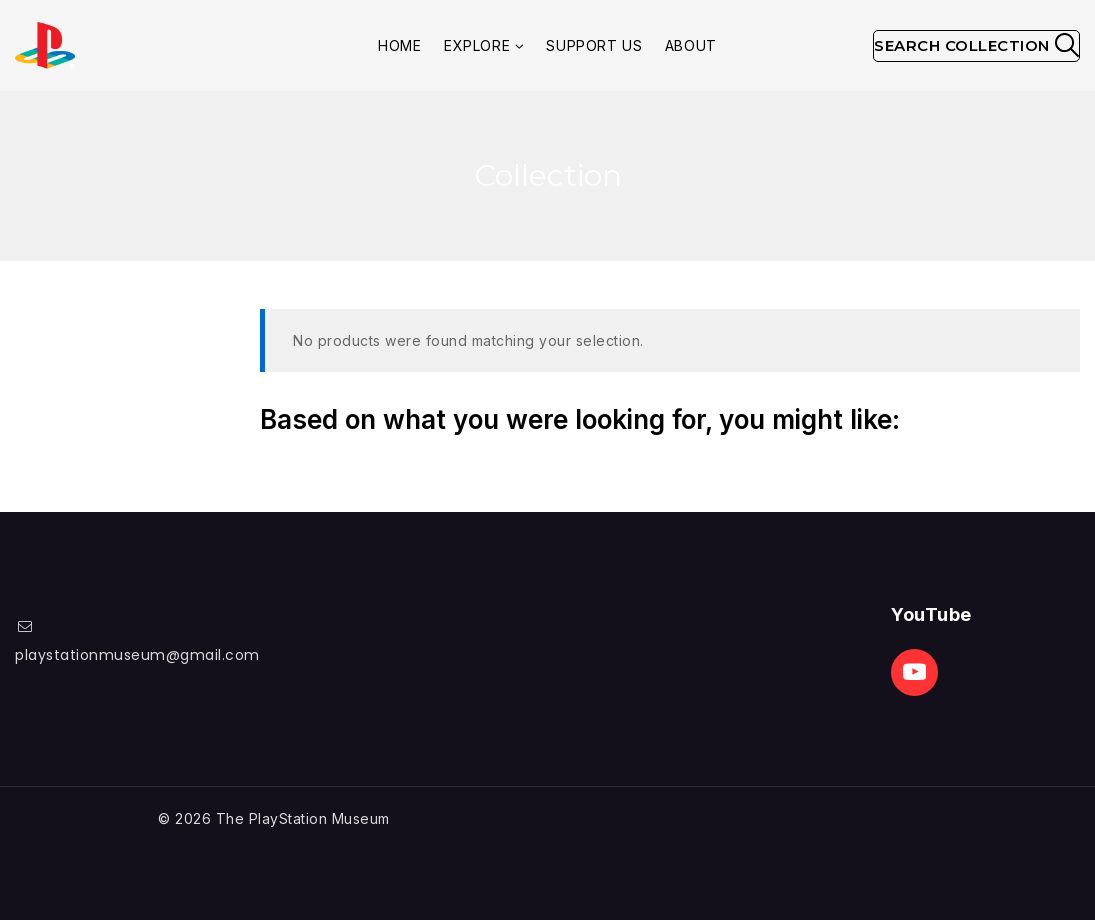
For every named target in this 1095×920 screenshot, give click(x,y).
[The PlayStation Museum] (45, 45)
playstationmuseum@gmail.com (137, 655)
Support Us (594, 45)
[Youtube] (914, 672)
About (691, 45)
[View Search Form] (976, 46)
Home (399, 45)
